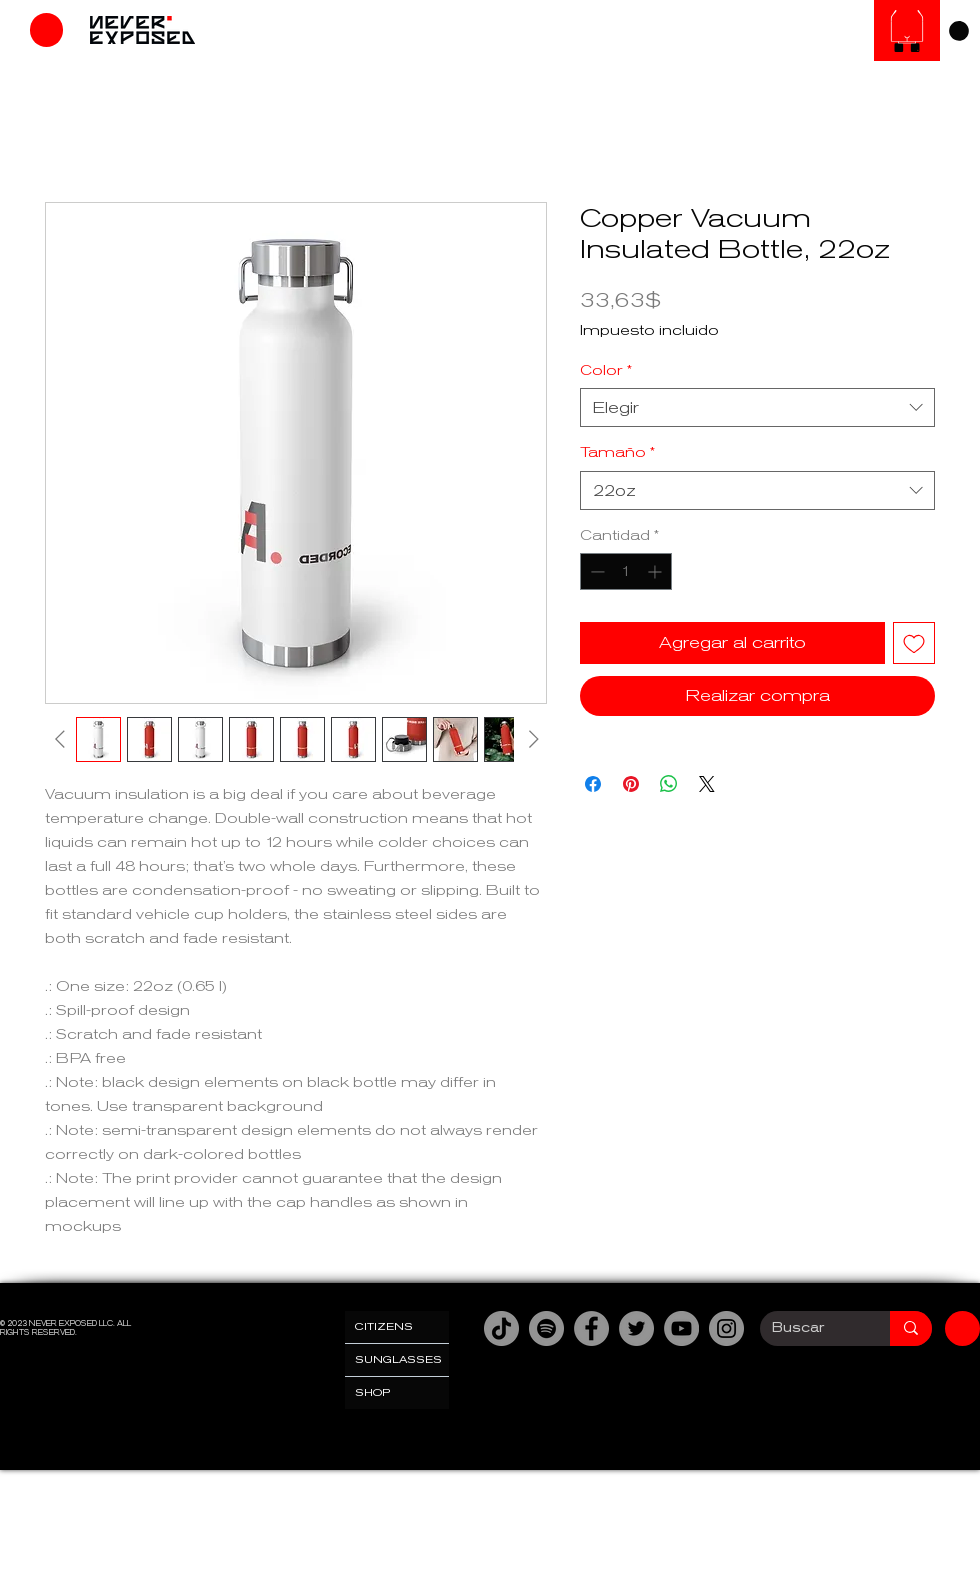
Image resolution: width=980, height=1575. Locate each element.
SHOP (373, 1392)
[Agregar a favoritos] (914, 643)
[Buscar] (810, 1328)
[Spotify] (546, 1328)
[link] (959, 31)
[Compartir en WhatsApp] (669, 784)
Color (606, 370)
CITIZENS (384, 1326)
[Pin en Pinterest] (631, 784)
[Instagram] (726, 1328)
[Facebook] (591, 1328)
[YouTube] (681, 1328)
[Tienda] (46, 30)
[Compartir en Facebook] (593, 784)
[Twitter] (636, 1328)
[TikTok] (501, 1328)
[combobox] (757, 407)
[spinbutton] (626, 571)
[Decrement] (595, 571)
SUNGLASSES (398, 1359)
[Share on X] (707, 784)
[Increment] (656, 571)
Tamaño (617, 452)
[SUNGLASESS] (907, 30)
